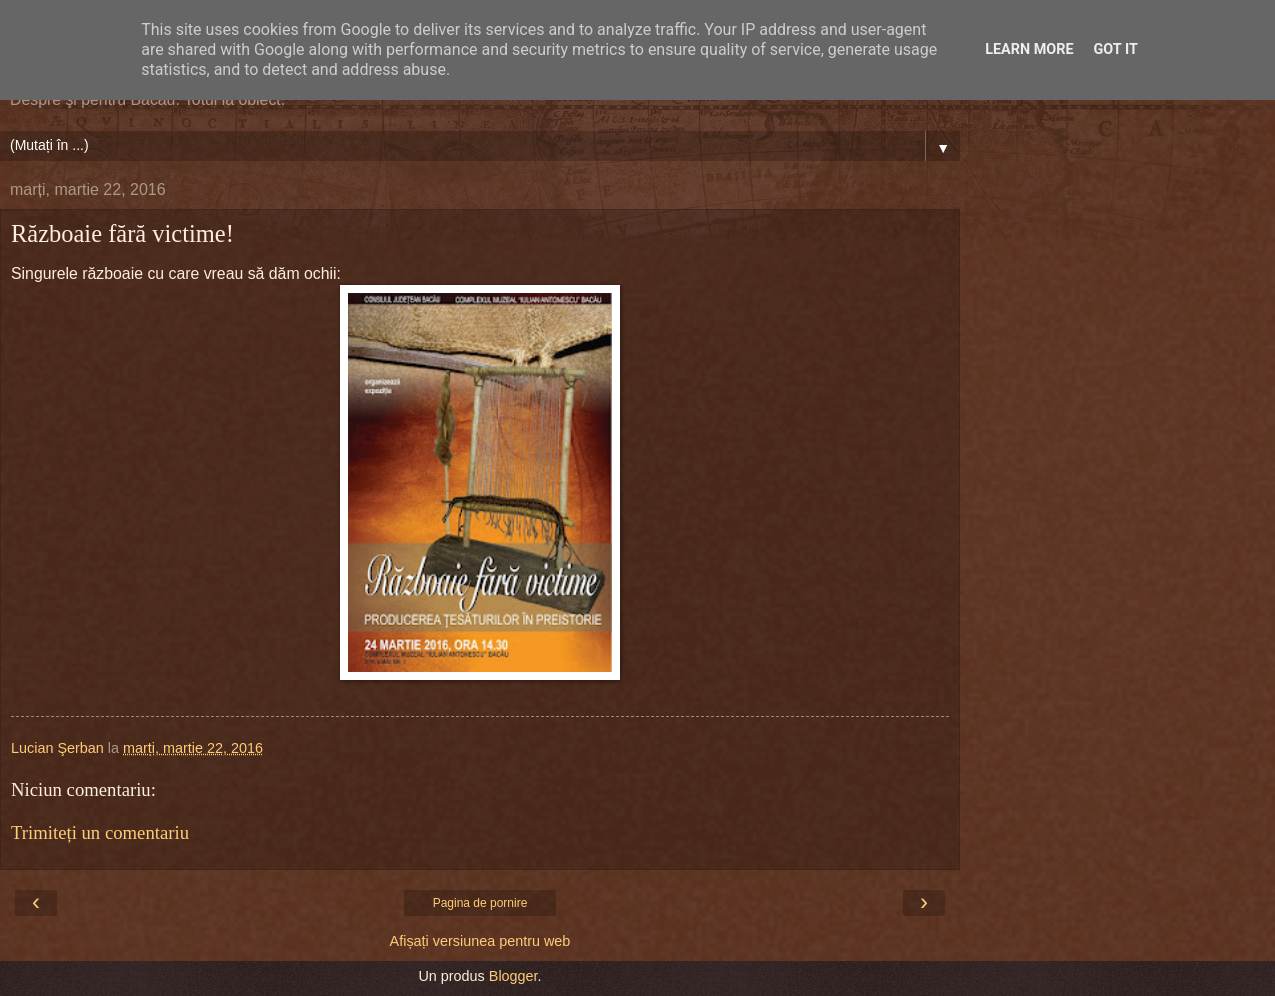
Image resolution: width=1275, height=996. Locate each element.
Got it (1116, 49)
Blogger (513, 976)
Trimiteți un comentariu (100, 832)
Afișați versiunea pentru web (480, 941)
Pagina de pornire (480, 903)
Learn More (1029, 49)
